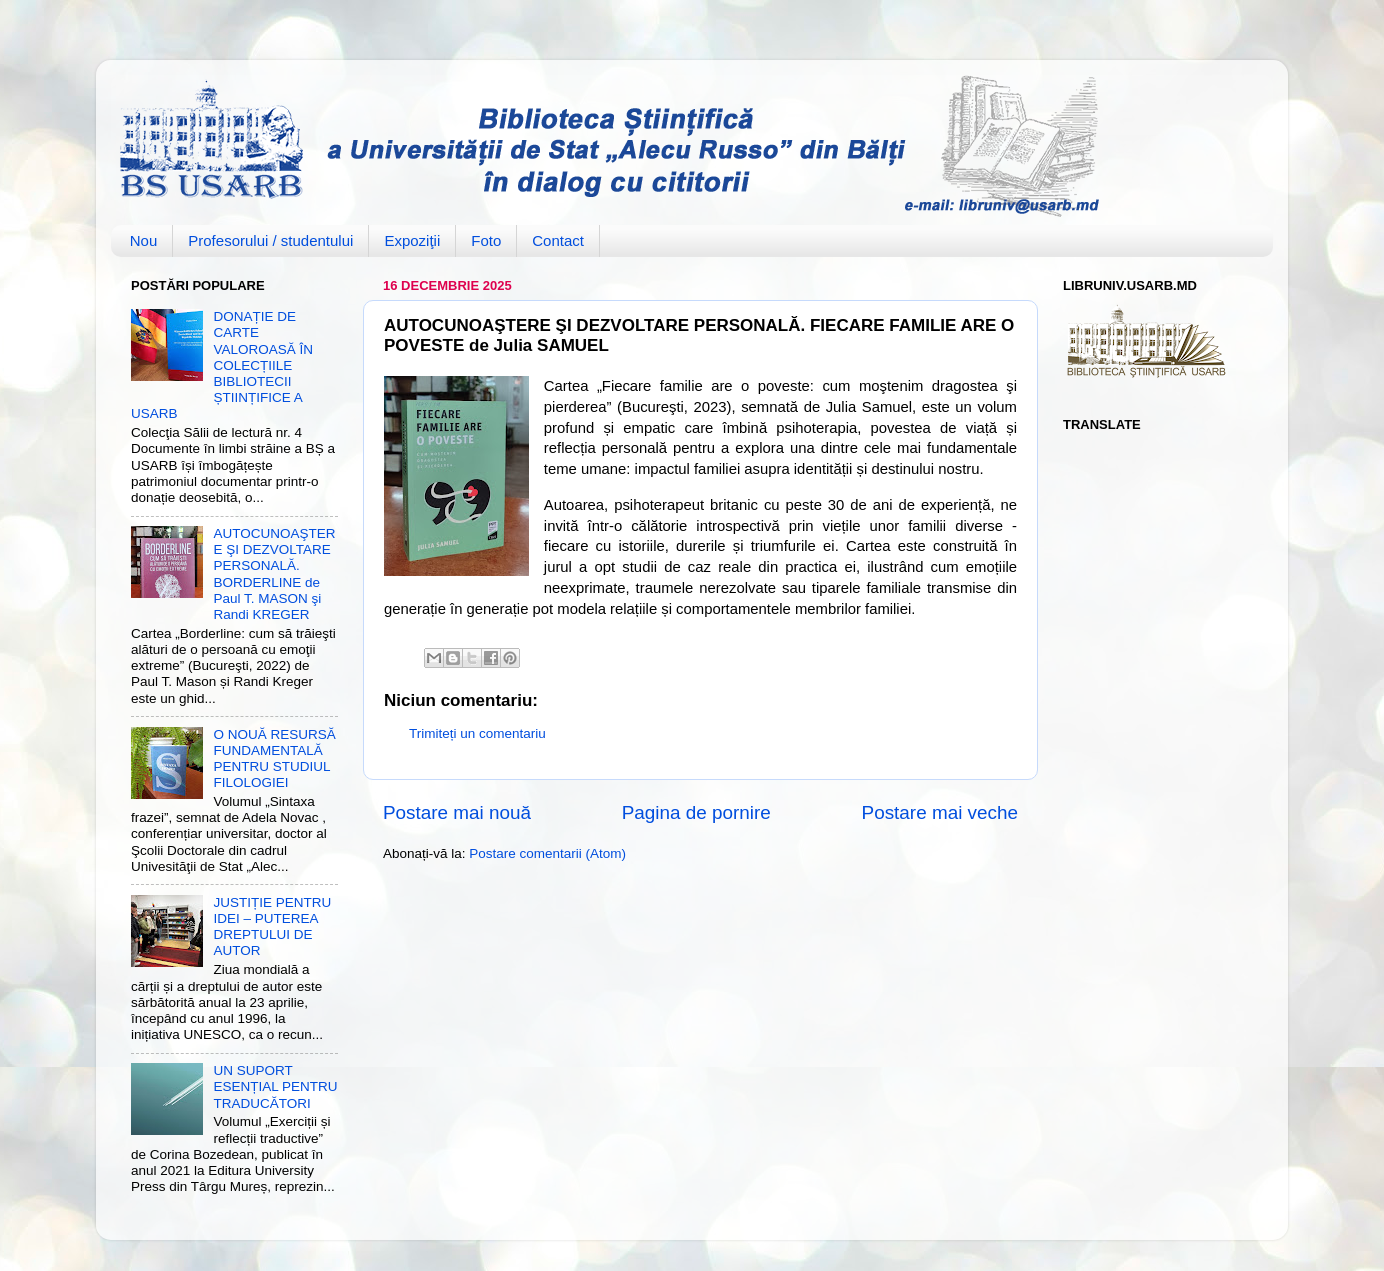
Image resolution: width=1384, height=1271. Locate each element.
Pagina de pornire (696, 812)
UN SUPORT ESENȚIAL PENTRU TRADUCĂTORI (275, 1086)
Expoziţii (412, 240)
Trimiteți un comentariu (477, 733)
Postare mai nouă (457, 812)
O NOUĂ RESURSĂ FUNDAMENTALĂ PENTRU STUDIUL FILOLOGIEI (274, 759)
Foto (486, 240)
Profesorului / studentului (270, 240)
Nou (144, 240)
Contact (558, 240)
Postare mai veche (940, 812)
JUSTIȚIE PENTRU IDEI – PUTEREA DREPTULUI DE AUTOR (272, 927)
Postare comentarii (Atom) (547, 853)
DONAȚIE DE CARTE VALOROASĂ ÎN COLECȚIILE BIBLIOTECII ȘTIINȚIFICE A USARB (222, 365)
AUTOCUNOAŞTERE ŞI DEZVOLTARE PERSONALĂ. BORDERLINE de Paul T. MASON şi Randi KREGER (274, 574)
